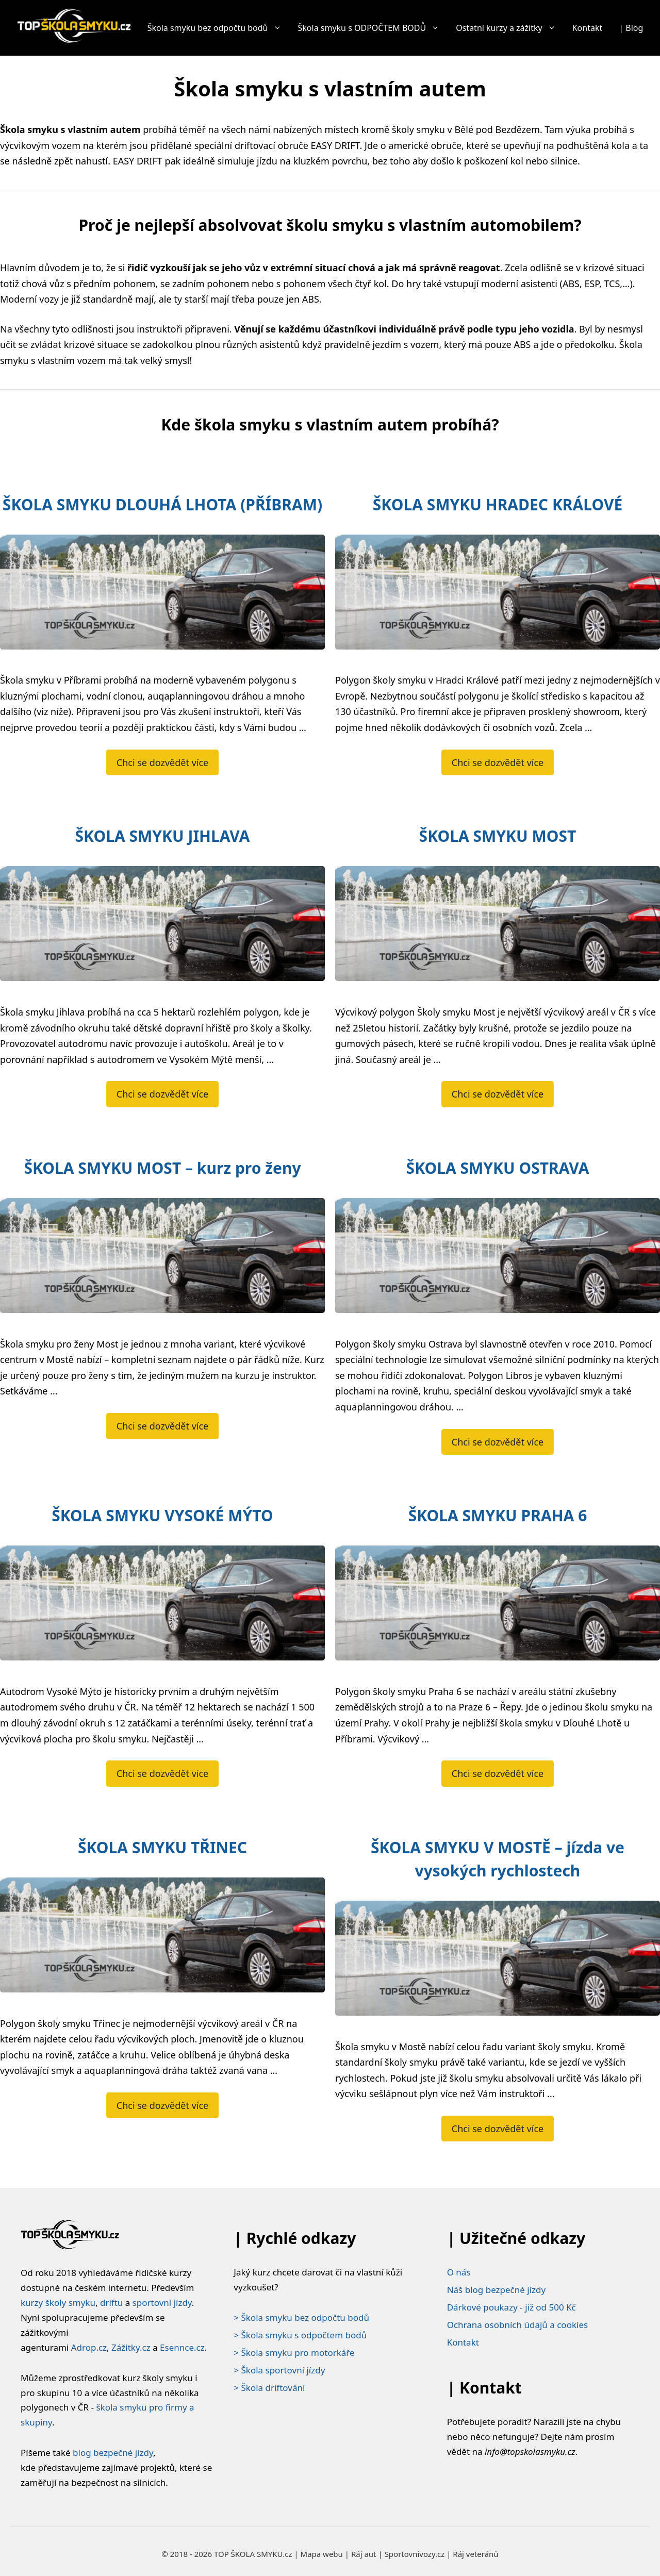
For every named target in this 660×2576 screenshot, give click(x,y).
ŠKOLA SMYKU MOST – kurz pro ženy (162, 1167)
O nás (459, 2272)
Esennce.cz (182, 2347)
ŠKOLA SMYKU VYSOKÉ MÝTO (162, 1515)
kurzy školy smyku (58, 2302)
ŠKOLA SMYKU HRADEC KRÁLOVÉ (497, 504)
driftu (111, 2302)
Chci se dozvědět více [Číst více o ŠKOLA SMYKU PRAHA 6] (497, 1773)
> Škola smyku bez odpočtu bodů (301, 2317)
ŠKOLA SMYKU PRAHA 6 (497, 1515)
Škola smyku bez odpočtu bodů (218, 28)
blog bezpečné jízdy (113, 2452)
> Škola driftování (269, 2388)
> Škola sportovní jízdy (279, 2370)
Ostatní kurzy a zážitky (510, 28)
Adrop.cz (89, 2347)
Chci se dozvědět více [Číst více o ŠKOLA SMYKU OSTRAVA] (497, 1442)
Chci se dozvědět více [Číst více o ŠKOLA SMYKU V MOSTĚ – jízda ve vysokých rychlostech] (497, 2128)
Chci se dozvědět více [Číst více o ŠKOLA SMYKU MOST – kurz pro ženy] (162, 1426)
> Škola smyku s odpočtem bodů (300, 2335)
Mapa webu (322, 2554)
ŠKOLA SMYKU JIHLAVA (162, 835)
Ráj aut (363, 2554)
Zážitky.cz (131, 2347)
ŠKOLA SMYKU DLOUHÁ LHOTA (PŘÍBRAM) (162, 504)
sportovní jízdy (162, 2302)
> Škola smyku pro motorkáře (294, 2352)
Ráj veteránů (475, 2554)
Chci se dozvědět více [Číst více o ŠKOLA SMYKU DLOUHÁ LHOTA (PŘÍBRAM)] (162, 762)
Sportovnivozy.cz (415, 2554)
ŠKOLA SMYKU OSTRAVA (497, 1167)
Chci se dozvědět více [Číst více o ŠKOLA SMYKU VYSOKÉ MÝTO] (162, 1773)
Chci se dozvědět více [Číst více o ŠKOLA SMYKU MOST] (497, 1094)
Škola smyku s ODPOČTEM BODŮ (373, 28)
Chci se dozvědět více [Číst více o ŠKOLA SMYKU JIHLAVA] (162, 1094)
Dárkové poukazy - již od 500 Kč (511, 2307)
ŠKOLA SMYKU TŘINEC (162, 1847)
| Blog (631, 28)
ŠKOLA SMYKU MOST (497, 835)
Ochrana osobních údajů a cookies (517, 2325)
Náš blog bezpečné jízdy (496, 2290)
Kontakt (587, 28)
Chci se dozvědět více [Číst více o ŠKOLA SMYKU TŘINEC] (162, 2105)
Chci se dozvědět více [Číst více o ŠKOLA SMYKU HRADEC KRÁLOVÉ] (497, 762)
